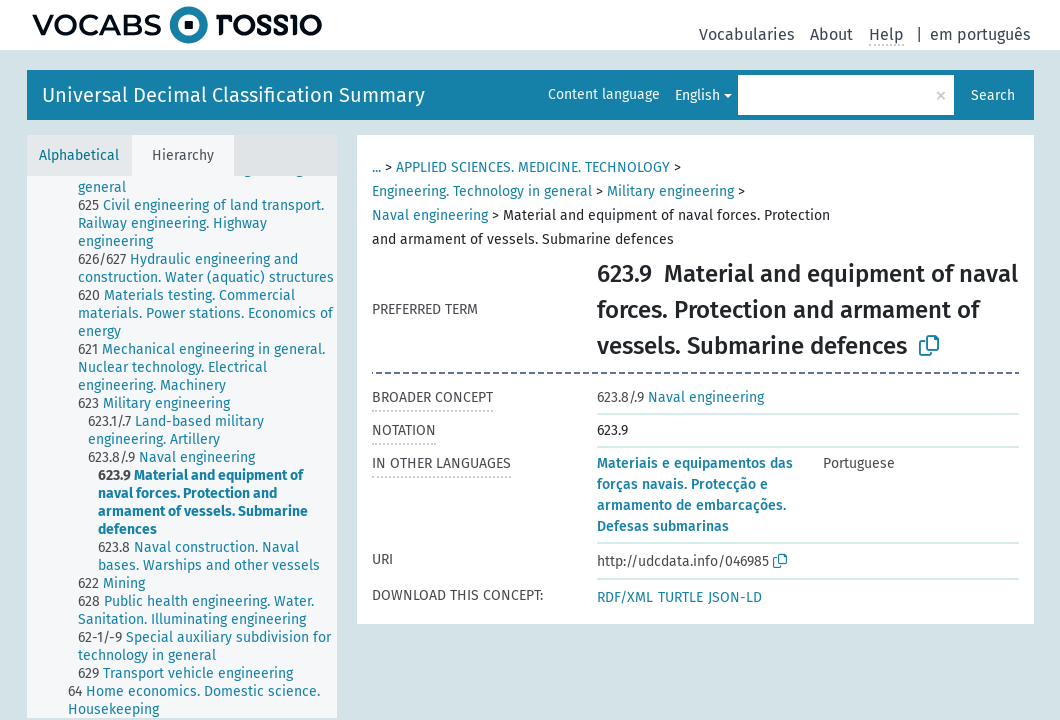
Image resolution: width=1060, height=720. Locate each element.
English (697, 95)
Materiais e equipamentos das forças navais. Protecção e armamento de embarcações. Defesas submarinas (695, 495)
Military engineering (670, 191)
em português (980, 34)
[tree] (182, 447)
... (376, 167)
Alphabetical (79, 155)
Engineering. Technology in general (482, 191)
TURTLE (680, 597)
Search (993, 95)
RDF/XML (625, 597)
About (831, 34)
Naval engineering (430, 215)
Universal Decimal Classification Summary (233, 95)
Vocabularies (746, 34)
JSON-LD (735, 597)
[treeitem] (216, 179)
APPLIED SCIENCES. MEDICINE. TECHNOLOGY (533, 167)
